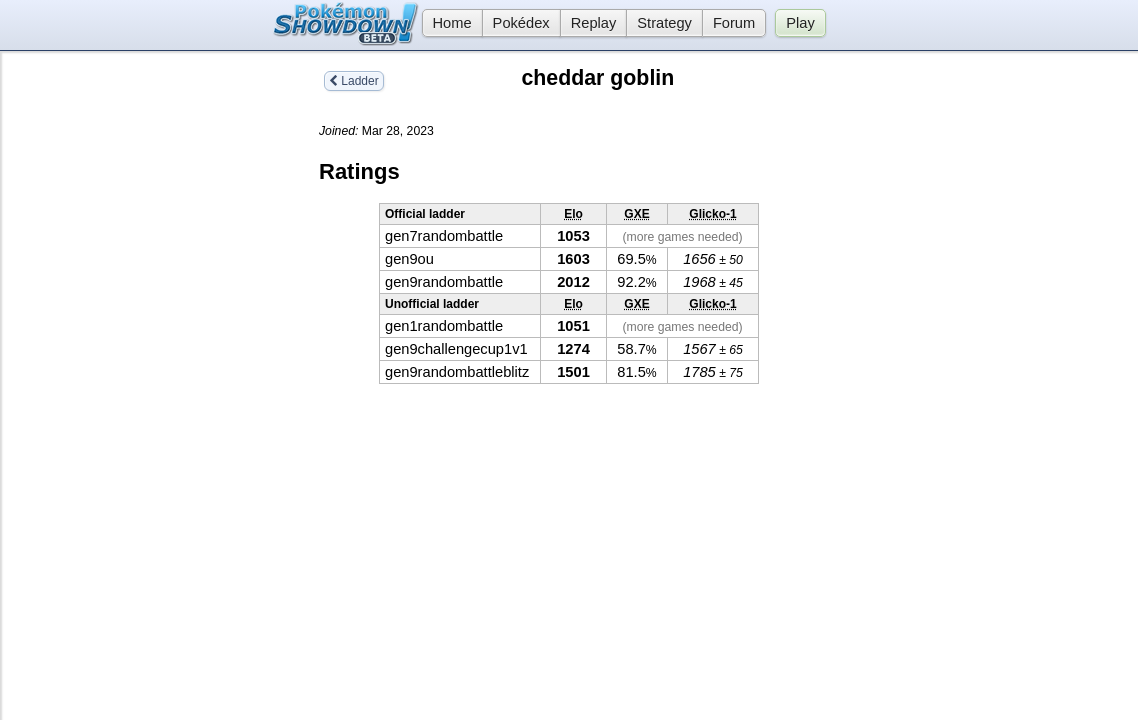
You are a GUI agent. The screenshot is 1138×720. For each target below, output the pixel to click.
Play (800, 23)
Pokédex (521, 23)
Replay (594, 23)
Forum (734, 23)
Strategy (664, 23)
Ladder (354, 81)
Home (447, 23)
